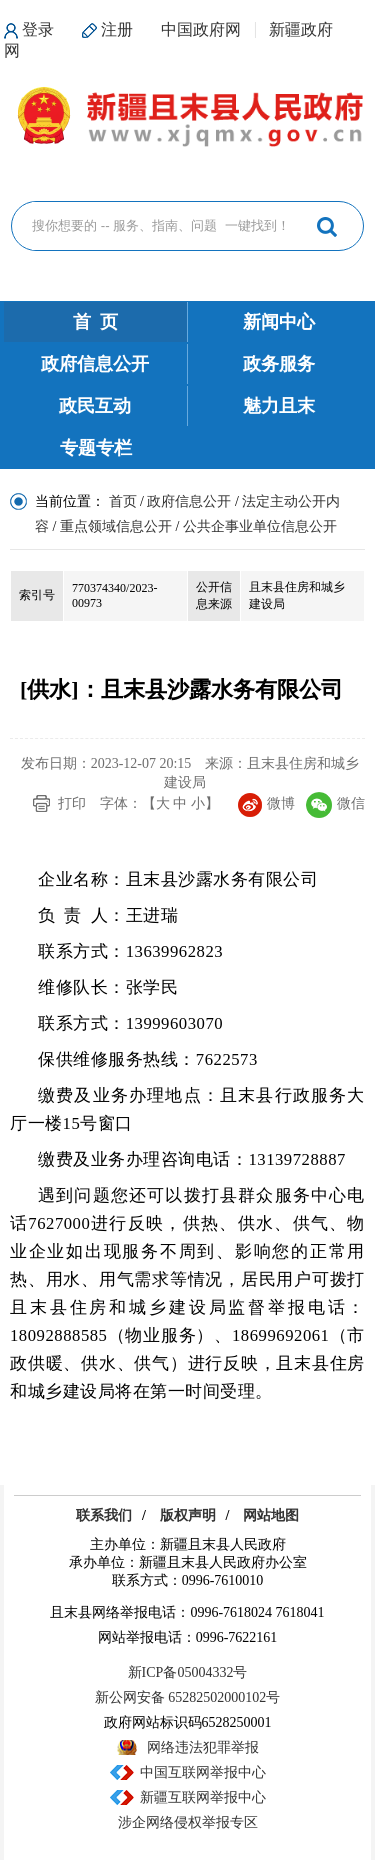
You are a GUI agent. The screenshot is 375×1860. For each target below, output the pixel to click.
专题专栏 (96, 448)
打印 (72, 803)
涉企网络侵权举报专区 (188, 1822)
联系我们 (104, 1515)
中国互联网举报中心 (203, 1772)
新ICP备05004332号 (188, 1672)
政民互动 (95, 406)
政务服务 (279, 364)
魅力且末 (279, 406)
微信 (335, 803)
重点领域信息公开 (116, 526)
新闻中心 (279, 322)
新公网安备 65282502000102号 (188, 1697)
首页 (123, 501)
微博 (266, 803)
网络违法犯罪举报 (203, 1747)
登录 (38, 29)
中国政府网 (201, 29)
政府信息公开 (95, 364)
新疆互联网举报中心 (203, 1797)
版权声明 (188, 1515)
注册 (117, 29)
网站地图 (271, 1515)
